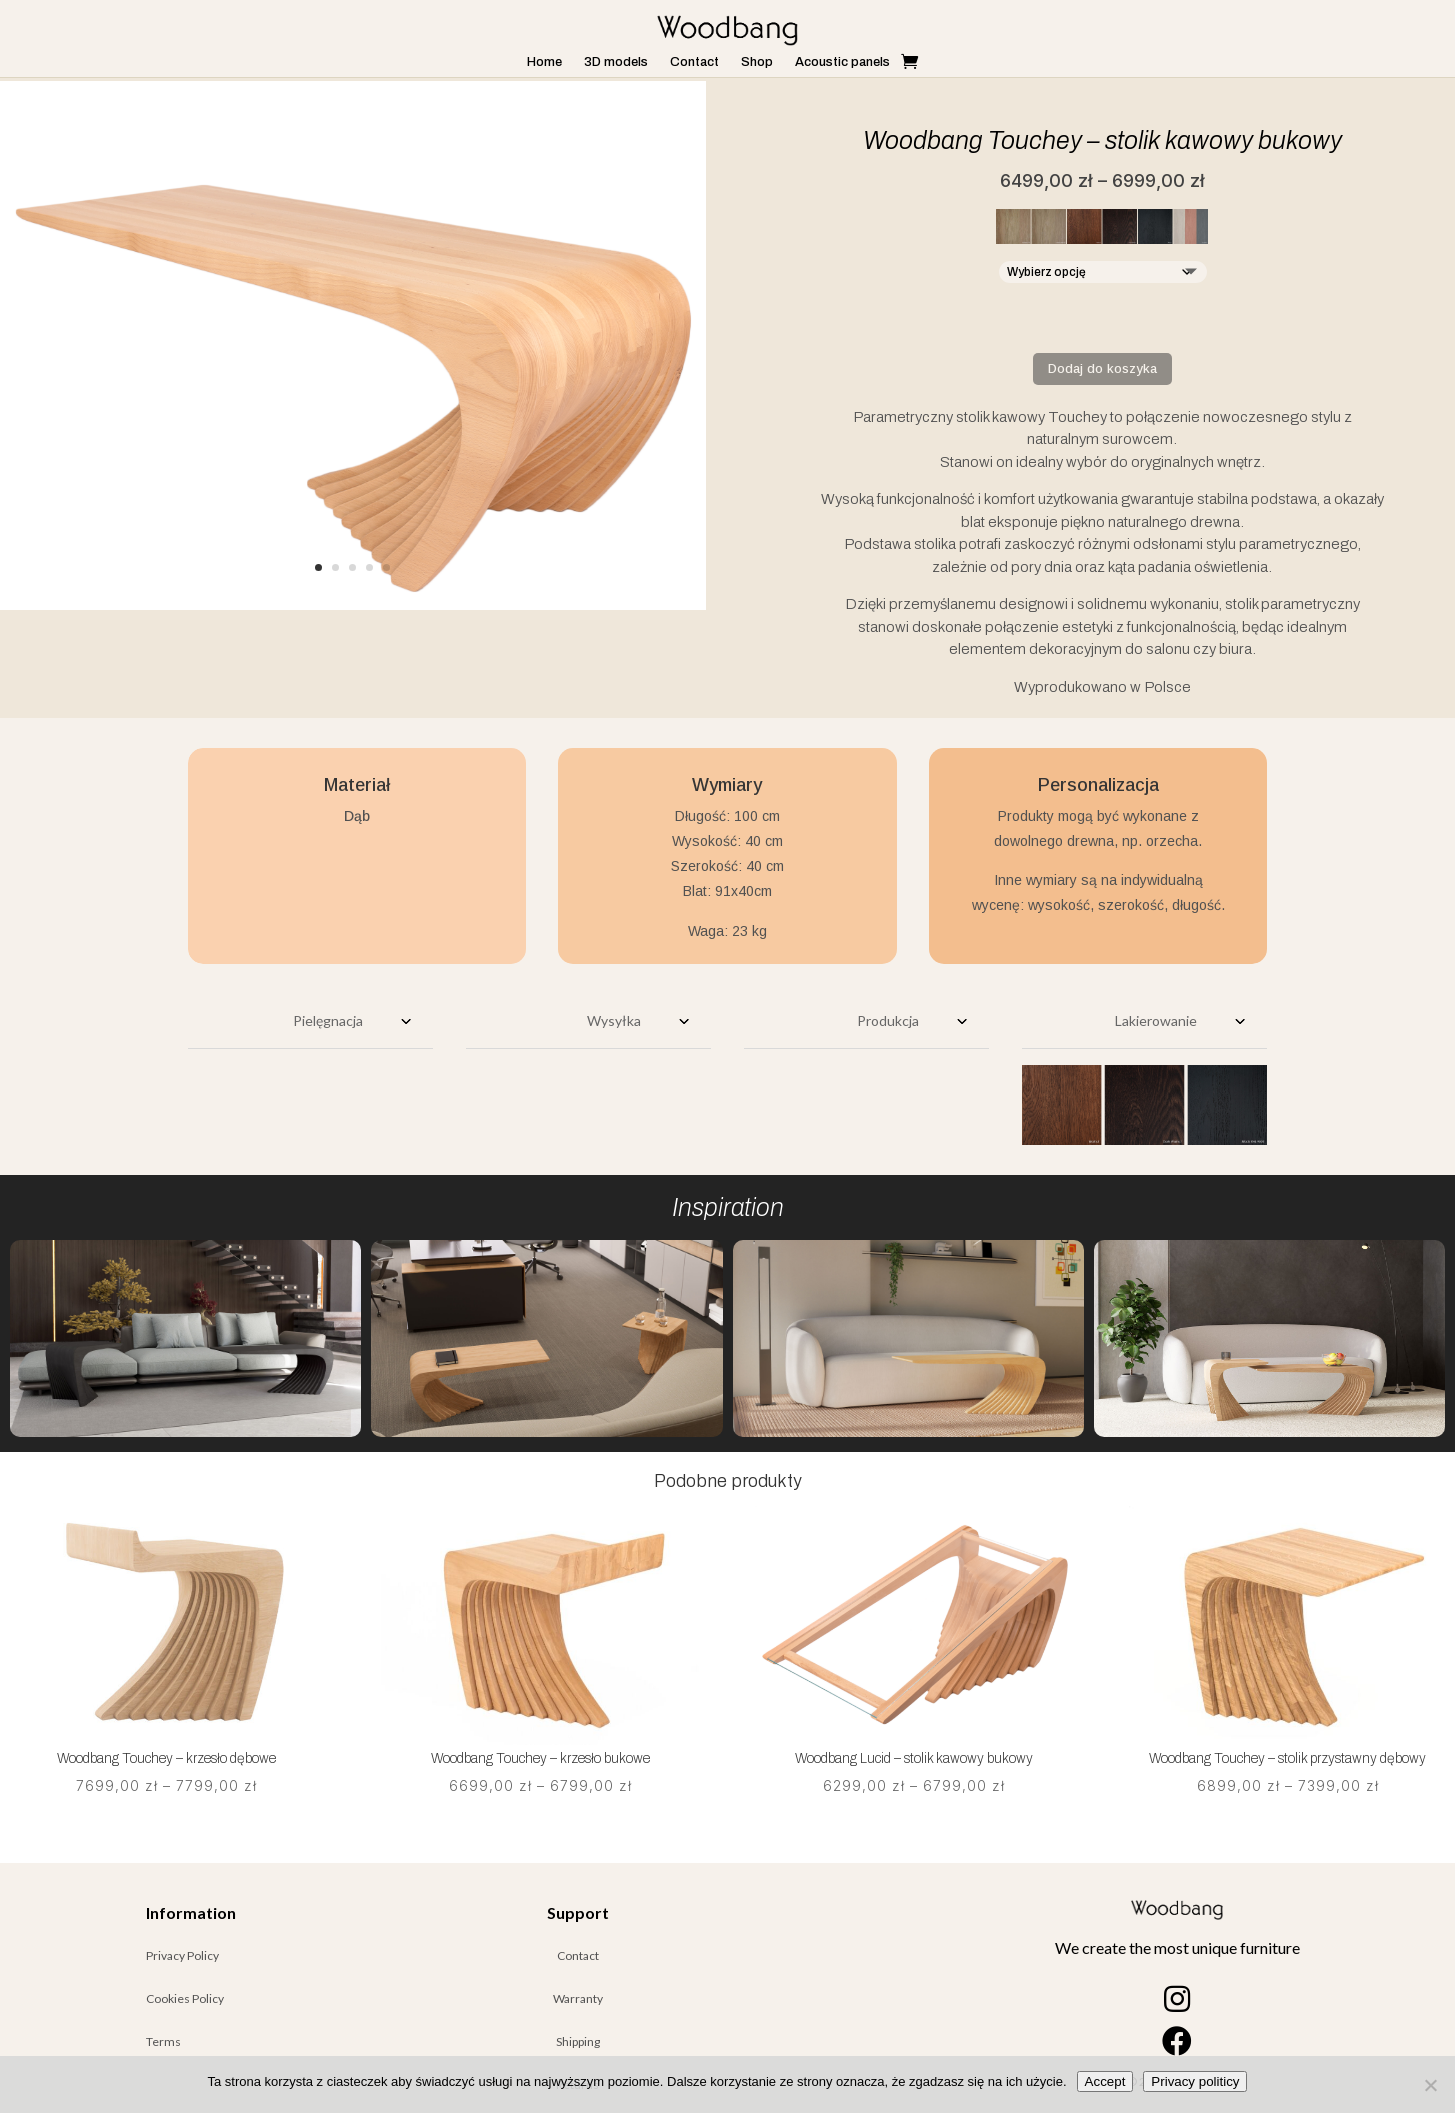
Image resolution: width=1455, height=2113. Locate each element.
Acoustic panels (842, 62)
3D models (616, 62)
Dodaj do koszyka (1102, 368)
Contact (694, 62)
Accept (1105, 2081)
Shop (757, 62)
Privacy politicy (1195, 2081)
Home (544, 62)
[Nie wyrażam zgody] (1430, 2085)
